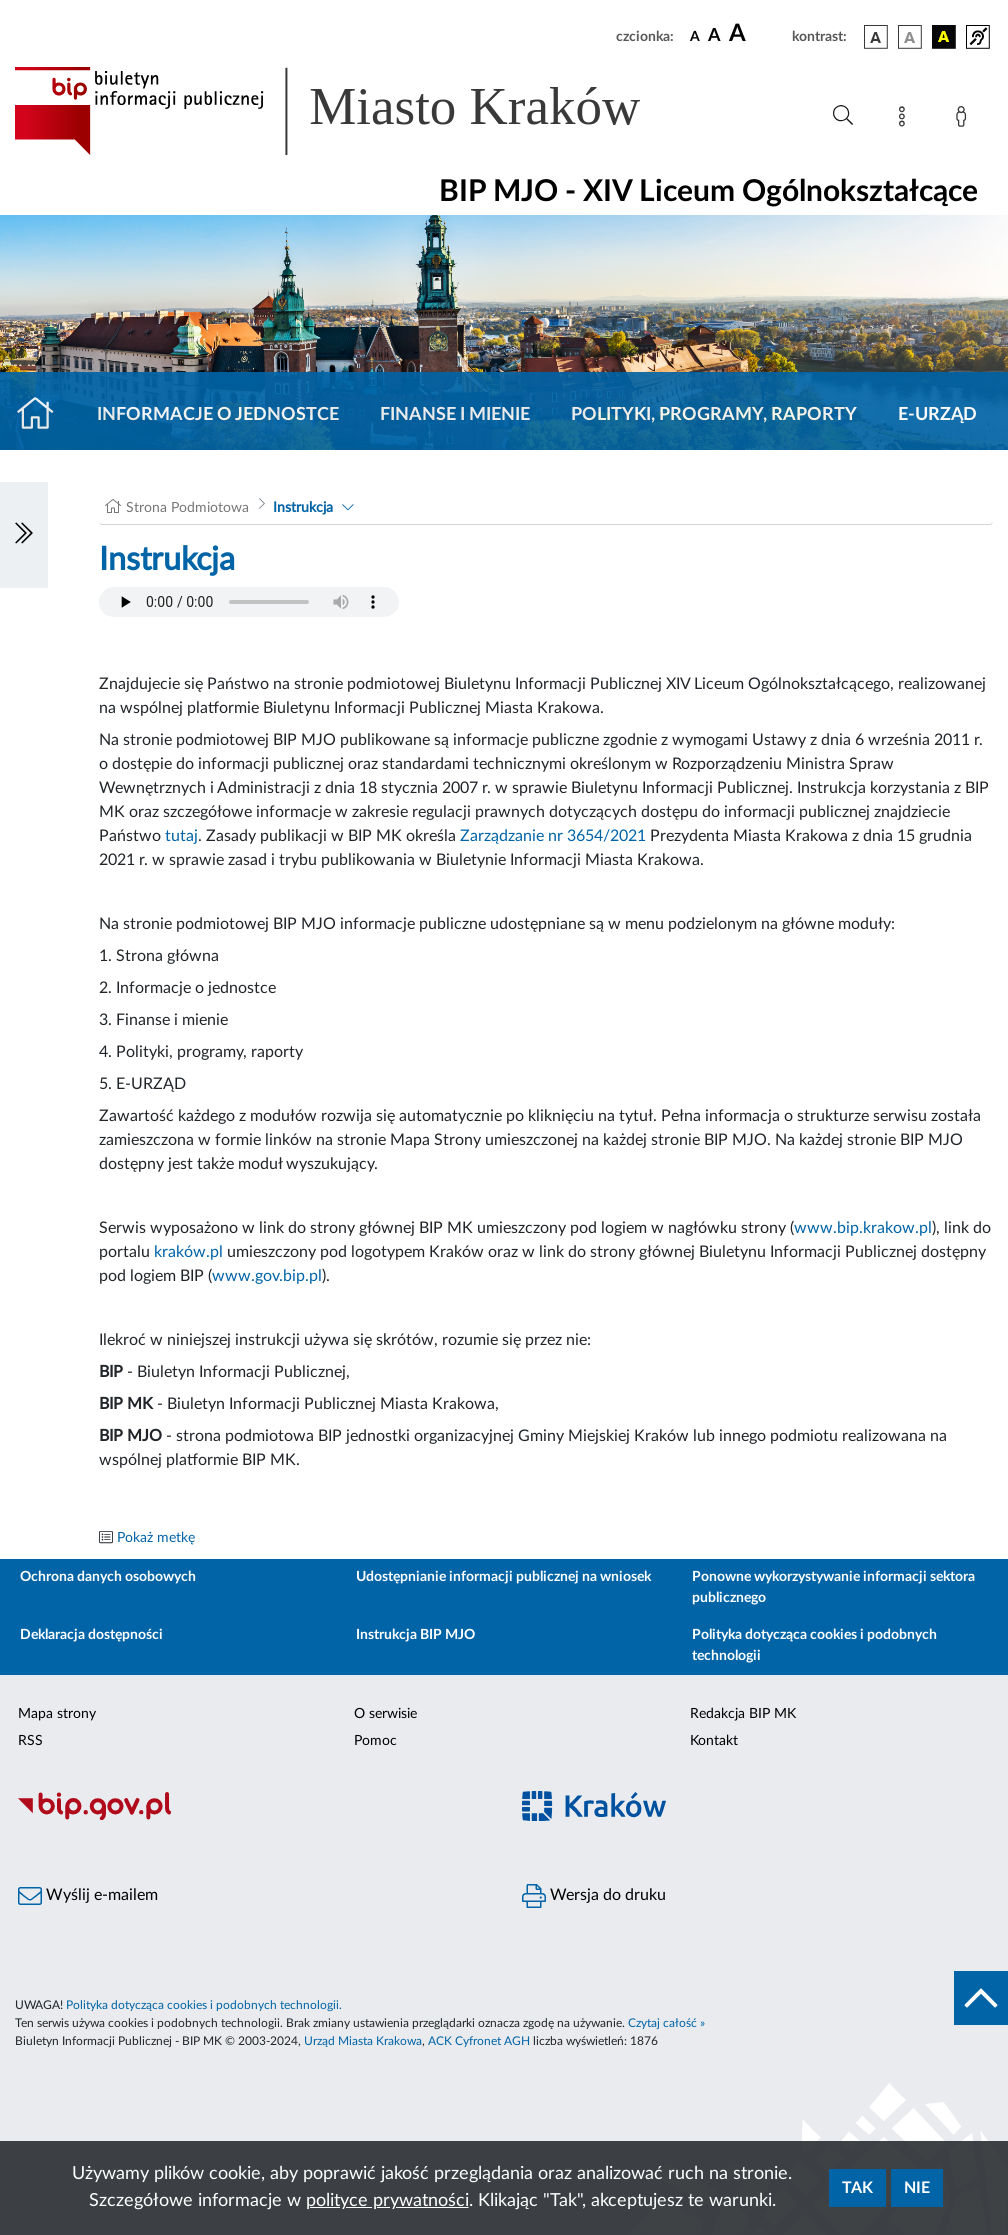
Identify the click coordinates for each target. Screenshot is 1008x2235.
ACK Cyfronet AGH (479, 2041)
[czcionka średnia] (714, 36)
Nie (917, 2188)
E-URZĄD (937, 415)
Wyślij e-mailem (88, 1896)
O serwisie (385, 1714)
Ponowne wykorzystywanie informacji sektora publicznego (833, 1587)
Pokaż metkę (156, 1538)
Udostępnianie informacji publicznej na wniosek (503, 1577)
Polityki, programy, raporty (714, 415)
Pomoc (375, 1741)
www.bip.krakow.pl (863, 1228)
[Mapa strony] (906, 120)
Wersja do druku (594, 1896)
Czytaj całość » (666, 2023)
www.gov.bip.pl (267, 1276)
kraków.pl (188, 1252)
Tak (857, 2188)
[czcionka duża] (757, 34)
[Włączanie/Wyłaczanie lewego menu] (24, 535)
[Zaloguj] (965, 120)
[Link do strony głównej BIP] (356, 111)
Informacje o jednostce (218, 415)
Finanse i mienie (455, 415)
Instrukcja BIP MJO (415, 1635)
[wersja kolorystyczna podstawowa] (876, 37)
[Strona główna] (43, 415)
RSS (30, 1741)
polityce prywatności (387, 2201)
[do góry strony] (981, 1998)
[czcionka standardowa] (695, 36)
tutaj (181, 836)
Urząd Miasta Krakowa (363, 2041)
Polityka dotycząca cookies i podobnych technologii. (204, 2005)
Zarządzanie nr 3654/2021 (553, 836)
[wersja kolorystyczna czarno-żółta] (944, 37)
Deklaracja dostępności (91, 1635)
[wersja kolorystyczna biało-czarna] (910, 37)
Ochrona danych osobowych (108, 1577)
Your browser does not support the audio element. (249, 602)
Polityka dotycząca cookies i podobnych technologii (814, 1645)
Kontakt (714, 1741)
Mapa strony (57, 1714)
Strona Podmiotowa (187, 508)
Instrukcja (303, 508)
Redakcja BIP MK (743, 1714)
